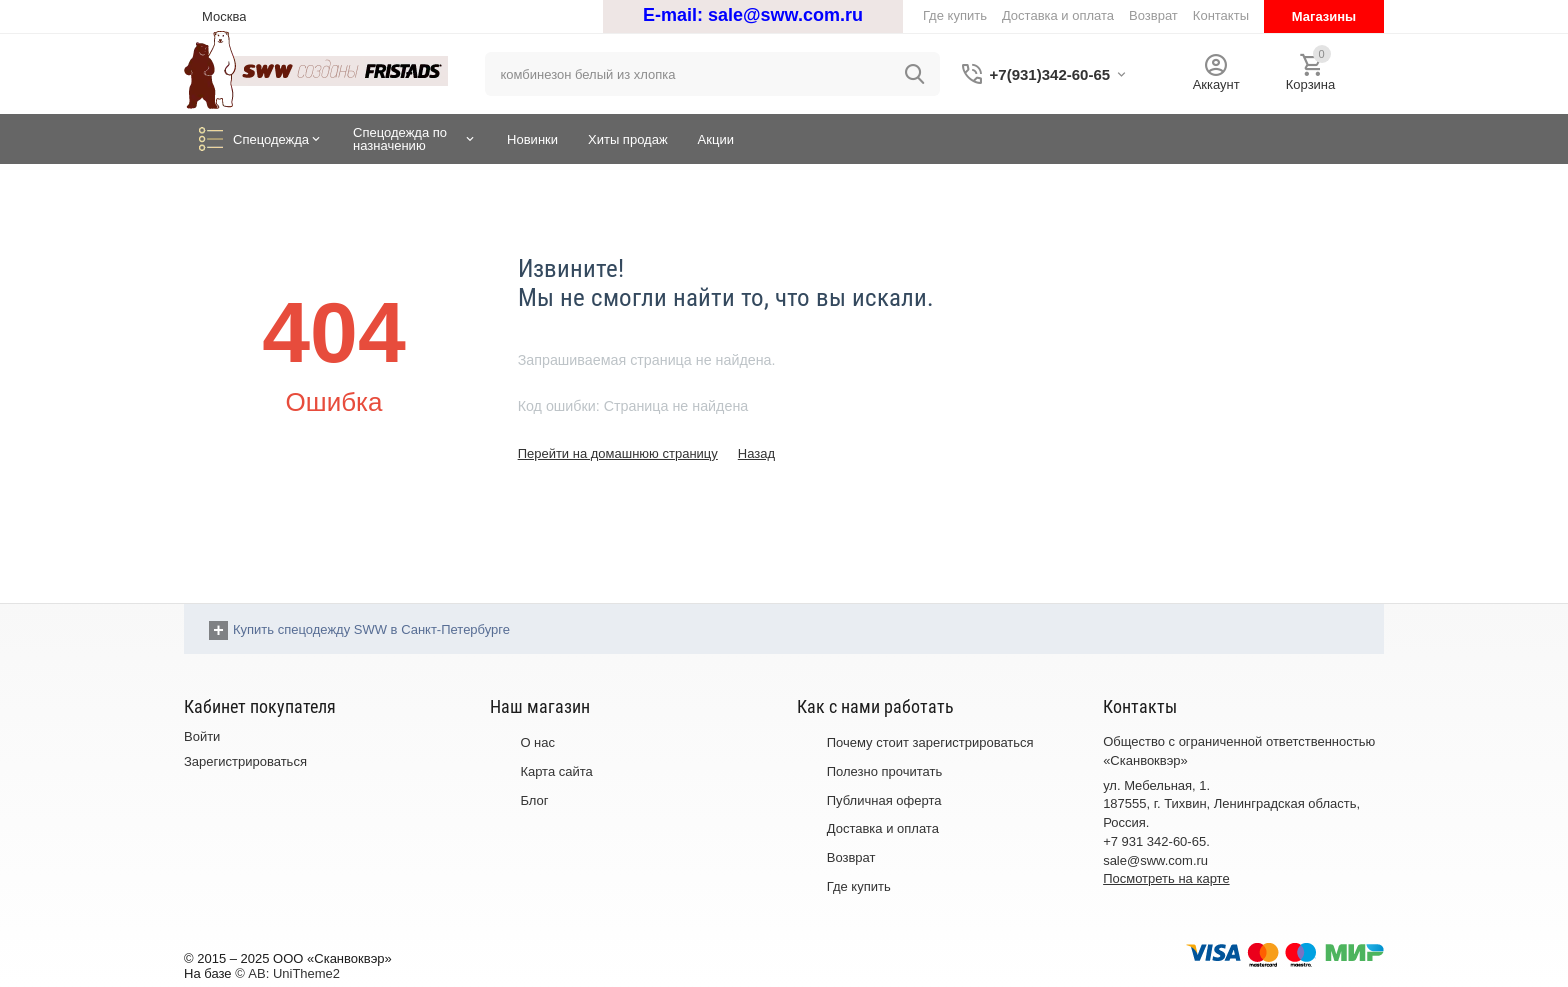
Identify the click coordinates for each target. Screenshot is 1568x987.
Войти (202, 736)
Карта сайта (556, 771)
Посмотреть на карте (1166, 878)
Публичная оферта (884, 800)
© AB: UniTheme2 (287, 973)
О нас (537, 742)
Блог (534, 800)
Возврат (851, 857)
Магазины (1324, 16)
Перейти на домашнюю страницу (618, 453)
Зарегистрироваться (245, 761)
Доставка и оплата (883, 828)
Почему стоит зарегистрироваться (930, 742)
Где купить (859, 886)
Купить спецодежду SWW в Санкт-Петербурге (371, 629)
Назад (756, 453)
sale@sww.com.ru (785, 15)
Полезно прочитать (885, 771)
